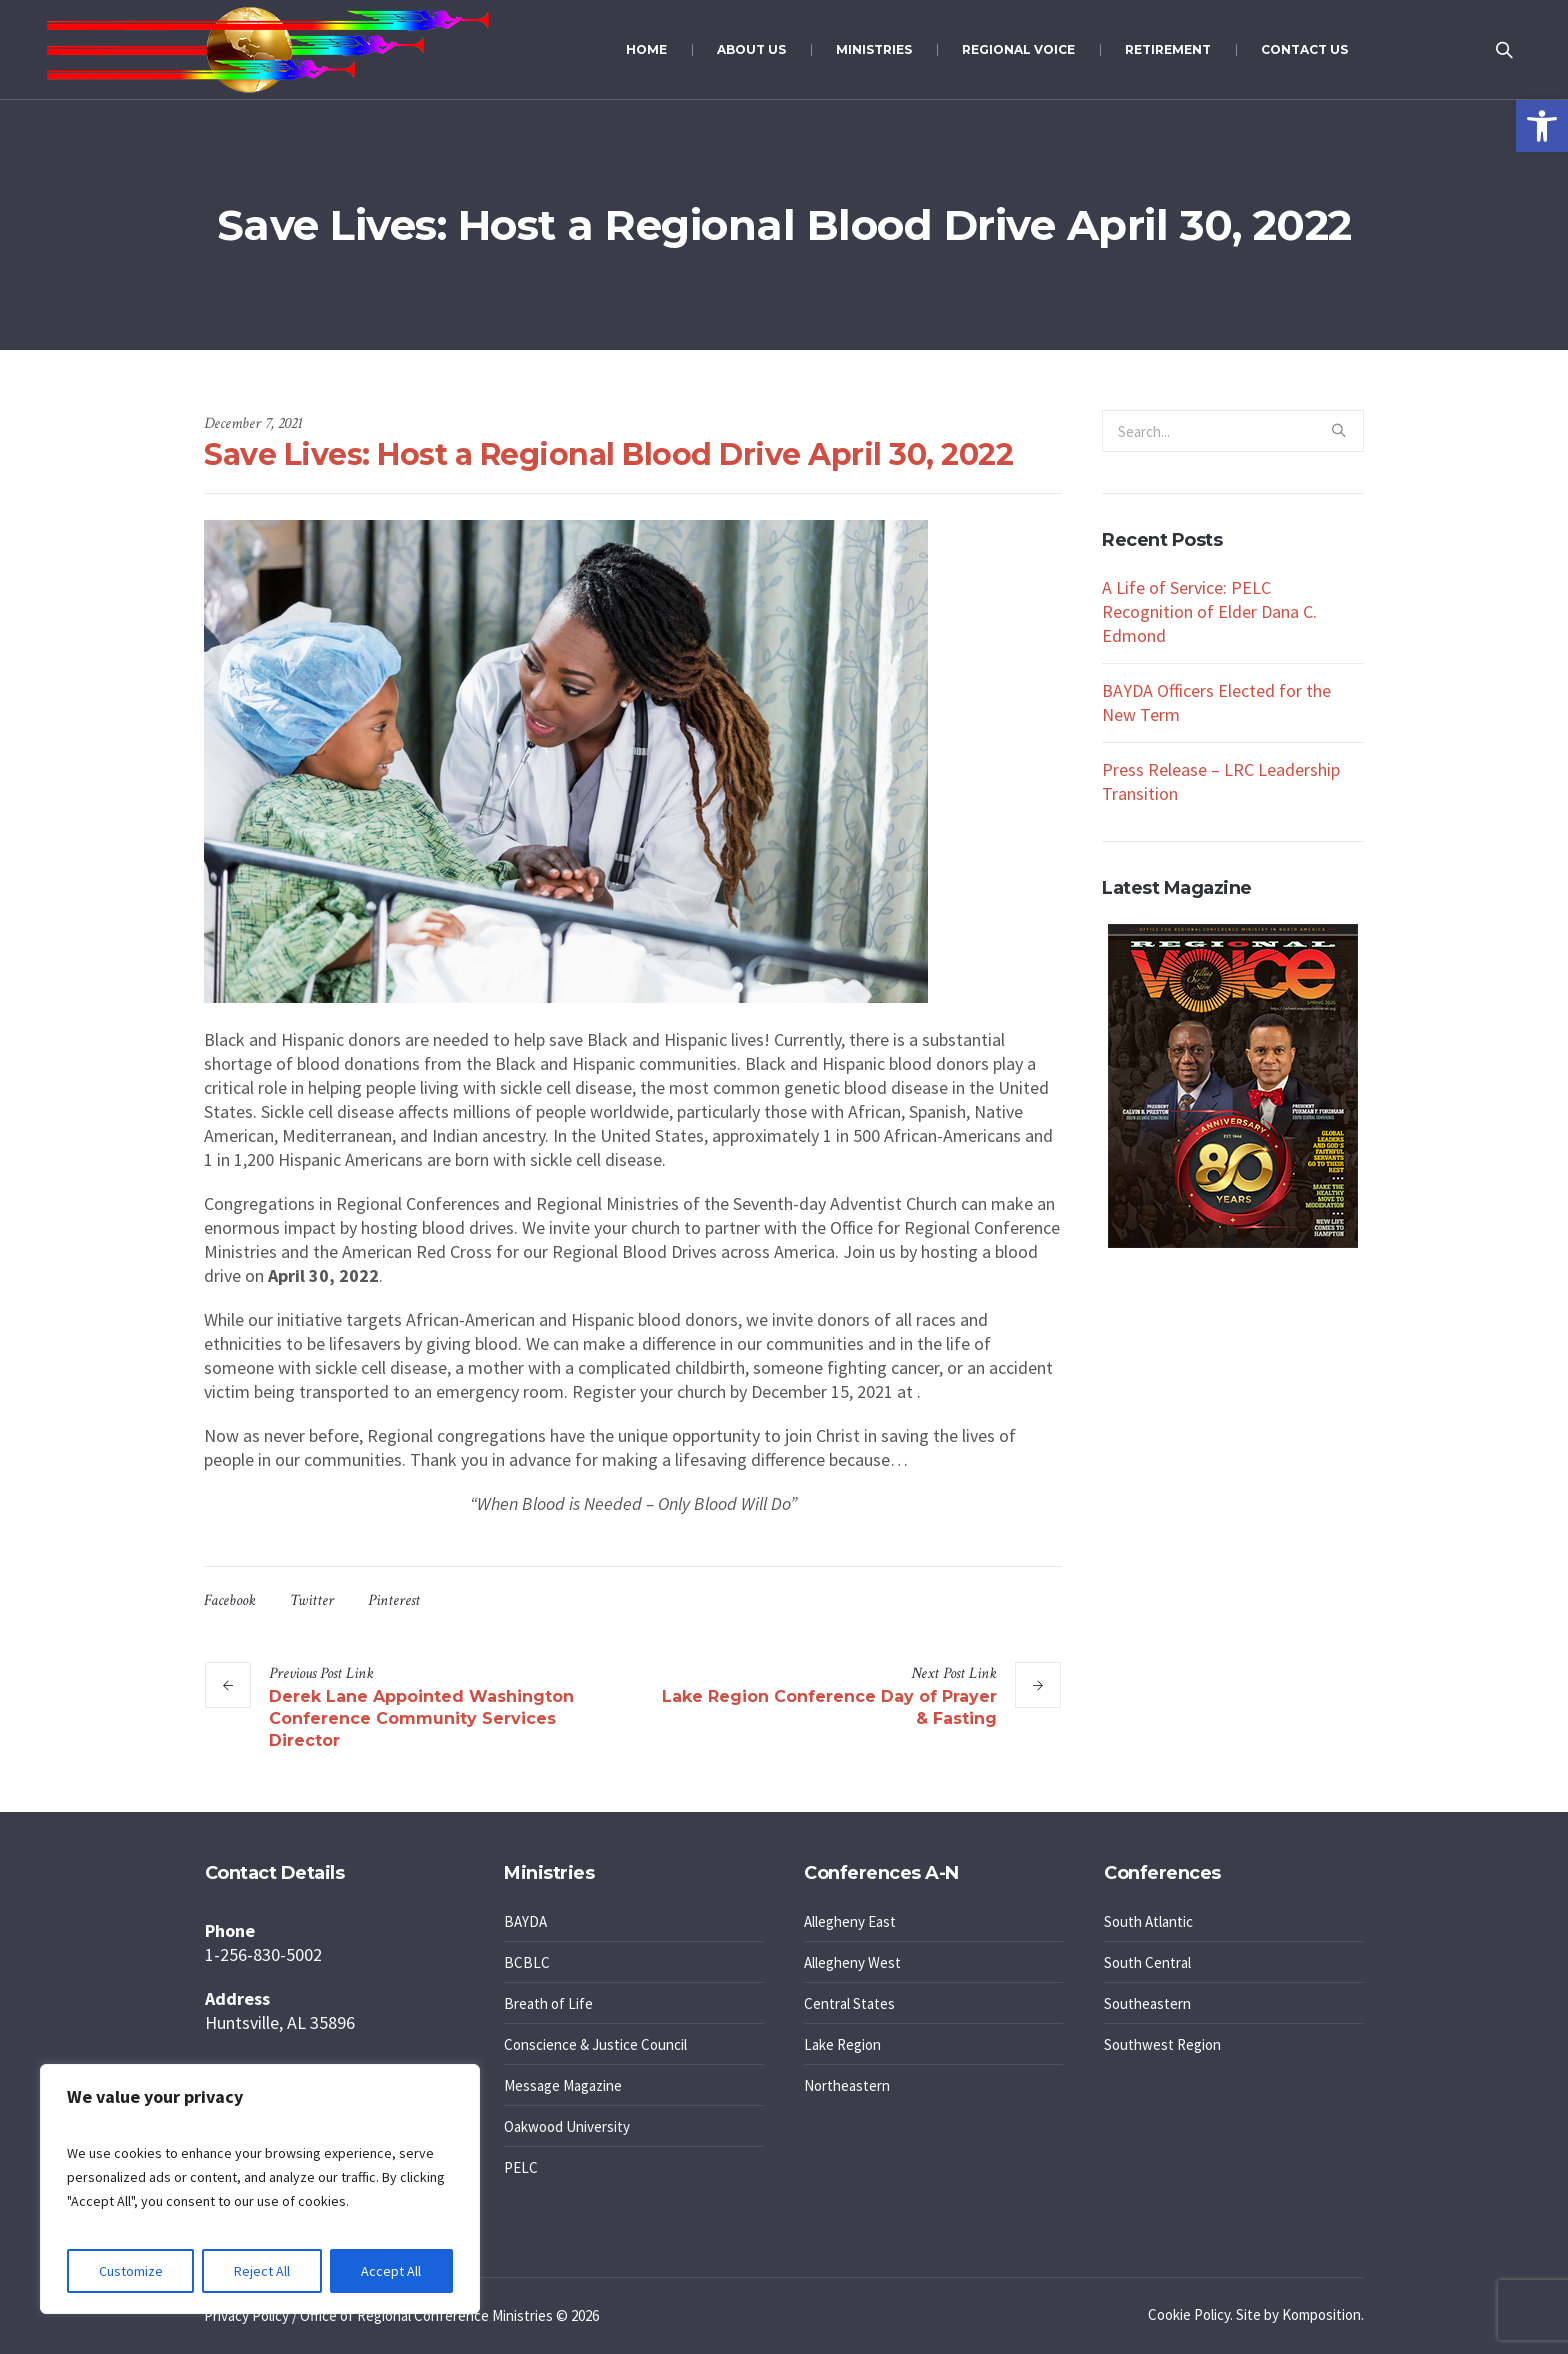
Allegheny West (852, 1962)
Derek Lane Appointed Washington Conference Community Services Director (421, 1718)
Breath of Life (548, 2003)
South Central (1147, 1962)
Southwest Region (1162, 2044)
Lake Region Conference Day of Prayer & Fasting (829, 1707)
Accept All (391, 2271)
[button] (1542, 126)
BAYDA (525, 1921)
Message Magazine (563, 2085)
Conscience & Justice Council (595, 2044)
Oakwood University (567, 2126)
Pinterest (394, 1600)
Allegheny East (850, 1921)
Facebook (230, 1600)
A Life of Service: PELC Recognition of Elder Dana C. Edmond (1209, 611)
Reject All (262, 2271)
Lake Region (842, 2044)
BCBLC (527, 1962)
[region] (260, 2189)
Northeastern (847, 2085)
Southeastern (1147, 2003)
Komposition (1321, 2314)
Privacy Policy (246, 2315)
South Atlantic (1148, 1921)
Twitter (312, 1600)
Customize (131, 2271)
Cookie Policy (1189, 2314)
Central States (849, 2003)
